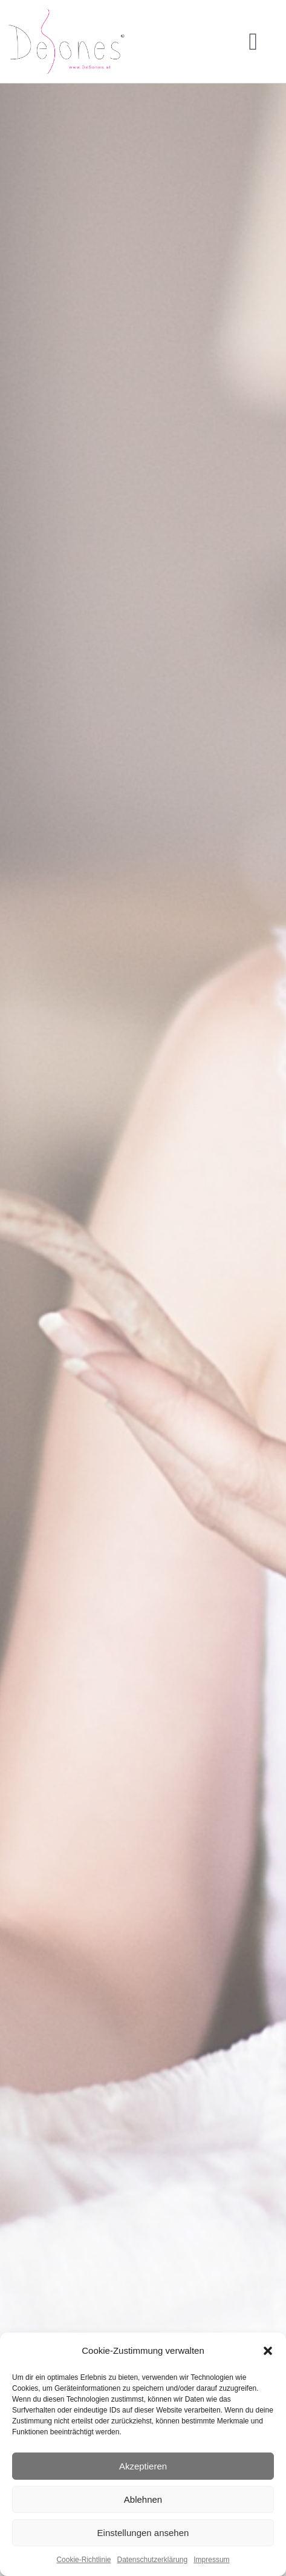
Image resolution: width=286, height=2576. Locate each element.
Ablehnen (143, 2499)
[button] (268, 2351)
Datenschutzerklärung (152, 2559)
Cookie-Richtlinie (83, 2559)
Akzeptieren (143, 2466)
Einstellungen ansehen (143, 2533)
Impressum (211, 2559)
